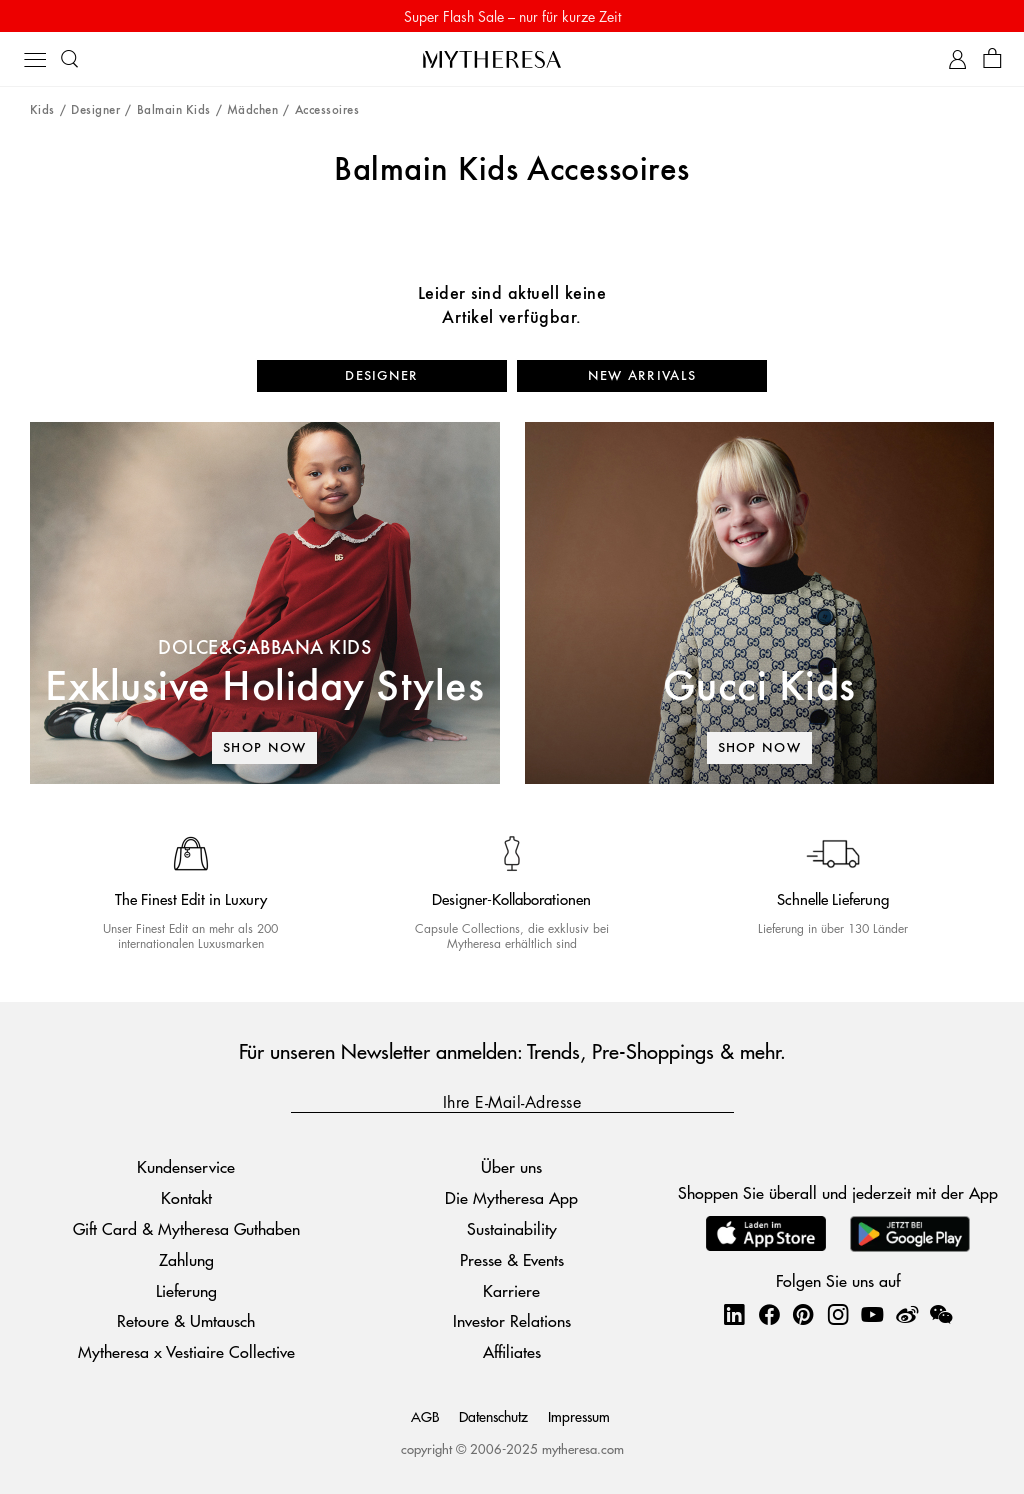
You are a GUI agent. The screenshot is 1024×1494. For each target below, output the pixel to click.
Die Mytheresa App (511, 1197)
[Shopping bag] (992, 59)
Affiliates (512, 1351)
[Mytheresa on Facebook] (769, 1314)
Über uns (511, 1166)
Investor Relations (512, 1320)
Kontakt (186, 1197)
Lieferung (186, 1290)
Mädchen (252, 110)
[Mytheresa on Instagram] (838, 1314)
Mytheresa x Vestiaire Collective (186, 1351)
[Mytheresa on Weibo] (907, 1314)
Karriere (511, 1290)
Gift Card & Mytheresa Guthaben (186, 1228)
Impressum (579, 1416)
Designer (95, 110)
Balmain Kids (174, 110)
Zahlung (186, 1259)
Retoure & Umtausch (186, 1320)
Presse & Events (512, 1259)
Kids (42, 110)
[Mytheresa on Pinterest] (803, 1314)
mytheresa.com (583, 1448)
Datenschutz (493, 1416)
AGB (425, 1416)
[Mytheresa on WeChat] (941, 1314)
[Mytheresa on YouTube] (872, 1314)
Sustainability (512, 1228)
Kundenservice (186, 1166)
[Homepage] (512, 59)
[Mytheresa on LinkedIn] (734, 1314)
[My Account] (957, 59)
